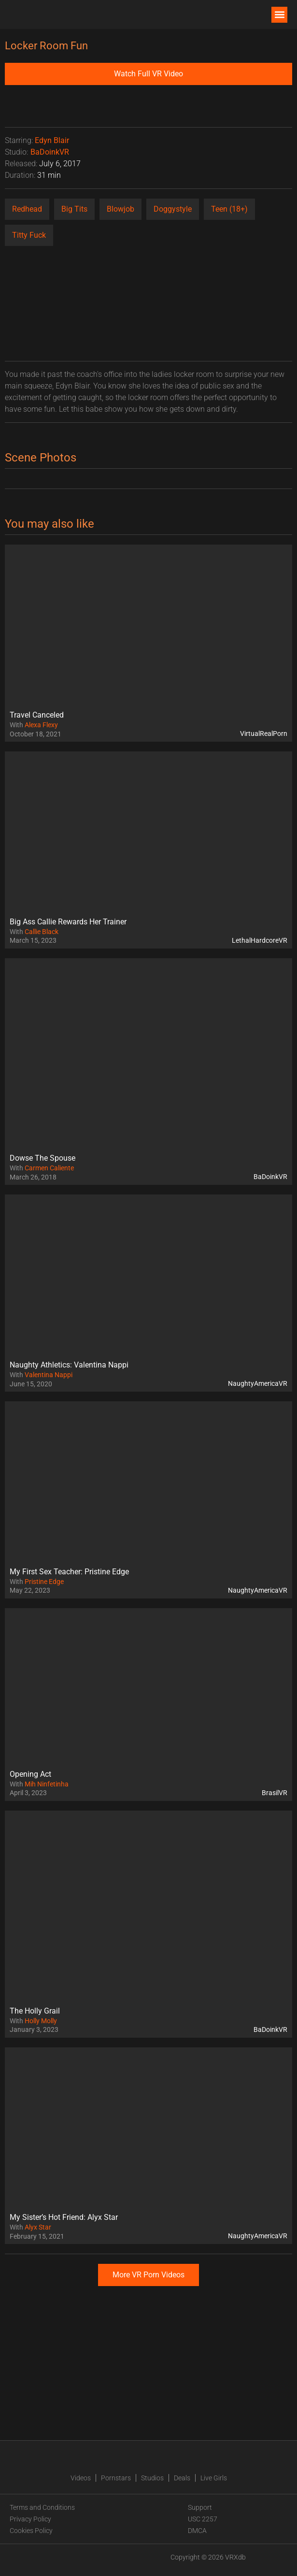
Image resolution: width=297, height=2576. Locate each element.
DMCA (197, 2530)
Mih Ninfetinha (47, 1784)
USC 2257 (202, 2519)
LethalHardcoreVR (259, 940)
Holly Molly (41, 2021)
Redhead (27, 209)
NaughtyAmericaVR (257, 1383)
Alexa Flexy (41, 725)
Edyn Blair (52, 140)
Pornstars (116, 2478)
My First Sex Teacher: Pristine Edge (69, 1571)
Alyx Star (38, 2227)
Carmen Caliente (49, 1168)
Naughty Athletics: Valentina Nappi (69, 1364)
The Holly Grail (35, 2010)
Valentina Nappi (48, 1375)
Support (200, 2507)
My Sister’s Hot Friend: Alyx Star (64, 2217)
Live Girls (213, 2478)
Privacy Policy (30, 2519)
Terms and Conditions (42, 2507)
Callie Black (41, 931)
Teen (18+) (229, 209)
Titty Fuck (29, 235)
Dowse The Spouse (42, 1158)
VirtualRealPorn (263, 733)
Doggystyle (173, 209)
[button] (279, 15)
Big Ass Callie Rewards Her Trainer (68, 921)
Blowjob (120, 209)
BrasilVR (274, 1793)
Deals (182, 2478)
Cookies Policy (31, 2530)
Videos (81, 2478)
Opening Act (30, 1774)
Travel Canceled (37, 715)
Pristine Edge (44, 1581)
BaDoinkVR (49, 152)
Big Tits (74, 209)
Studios (152, 2478)
